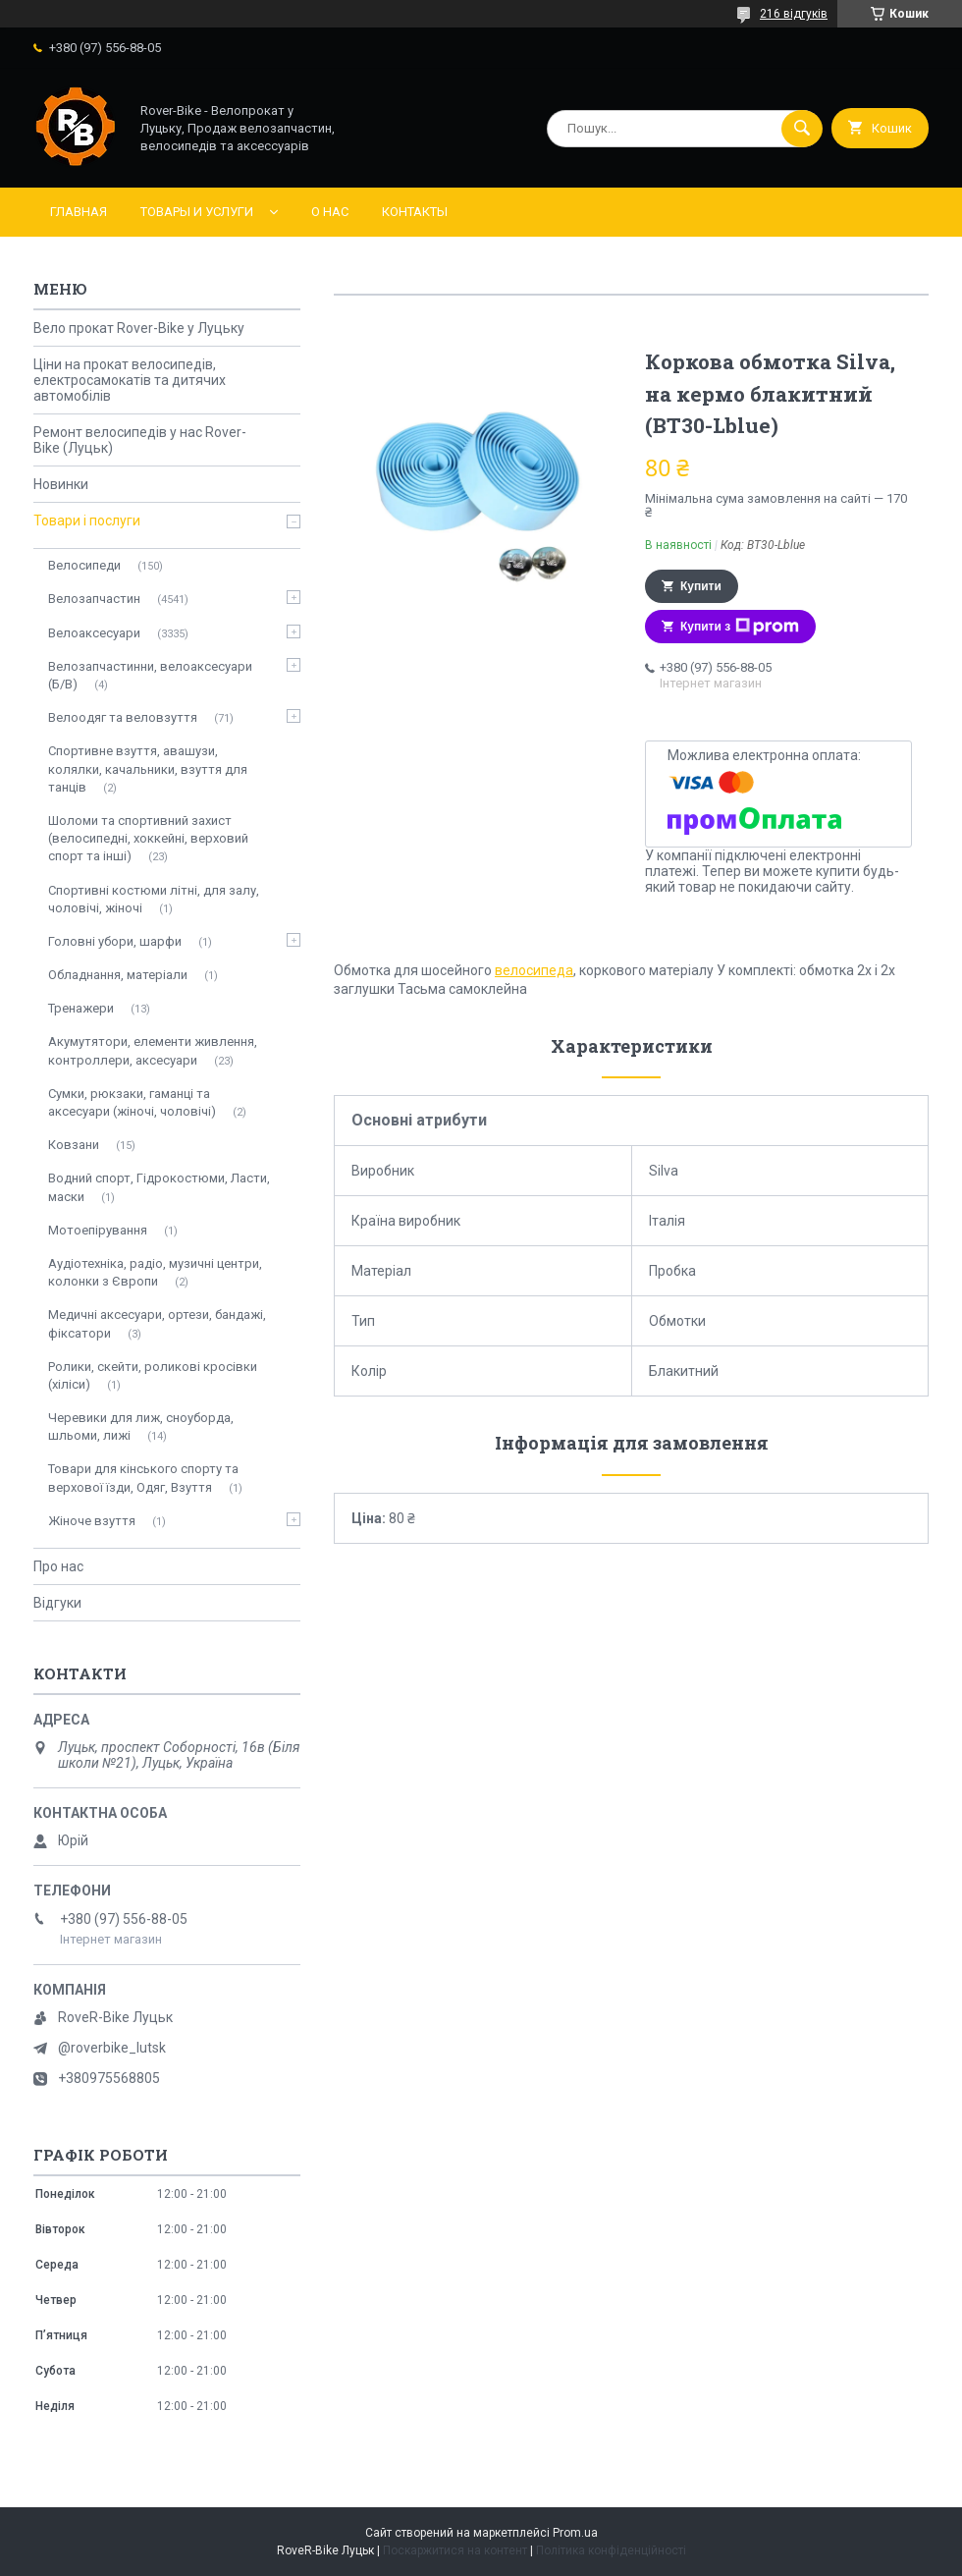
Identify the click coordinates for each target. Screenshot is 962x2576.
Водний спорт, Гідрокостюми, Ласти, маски (159, 1187)
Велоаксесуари (94, 633)
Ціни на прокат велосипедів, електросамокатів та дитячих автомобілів (129, 380)
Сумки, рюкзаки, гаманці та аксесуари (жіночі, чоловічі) (132, 1102)
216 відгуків (794, 14)
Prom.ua (575, 2533)
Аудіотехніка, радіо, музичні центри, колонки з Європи (155, 1272)
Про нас (58, 1566)
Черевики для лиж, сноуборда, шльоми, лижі (141, 1426)
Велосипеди (84, 565)
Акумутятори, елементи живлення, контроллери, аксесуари (152, 1050)
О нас (329, 211)
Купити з (739, 626)
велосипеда (534, 970)
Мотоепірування (97, 1230)
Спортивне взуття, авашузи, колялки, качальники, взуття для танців (147, 768)
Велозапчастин (94, 598)
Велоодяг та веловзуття (122, 717)
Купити (701, 586)
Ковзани (73, 1144)
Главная (78, 211)
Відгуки (57, 1603)
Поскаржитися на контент (455, 2550)
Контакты (415, 211)
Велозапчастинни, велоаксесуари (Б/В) (150, 675)
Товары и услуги (196, 211)
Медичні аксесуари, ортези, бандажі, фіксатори (157, 1323)
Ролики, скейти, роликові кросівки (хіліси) (152, 1375)
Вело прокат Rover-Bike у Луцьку (138, 328)
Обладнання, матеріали (117, 974)
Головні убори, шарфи (115, 941)
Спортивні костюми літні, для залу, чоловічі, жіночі (153, 899)
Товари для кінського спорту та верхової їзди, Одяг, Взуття (143, 1477)
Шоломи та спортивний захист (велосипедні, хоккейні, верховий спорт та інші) (148, 838)
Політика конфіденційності (611, 2550)
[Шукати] (802, 128)
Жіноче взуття (91, 1520)
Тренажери (81, 1008)
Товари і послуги (86, 520)
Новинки (60, 484)
